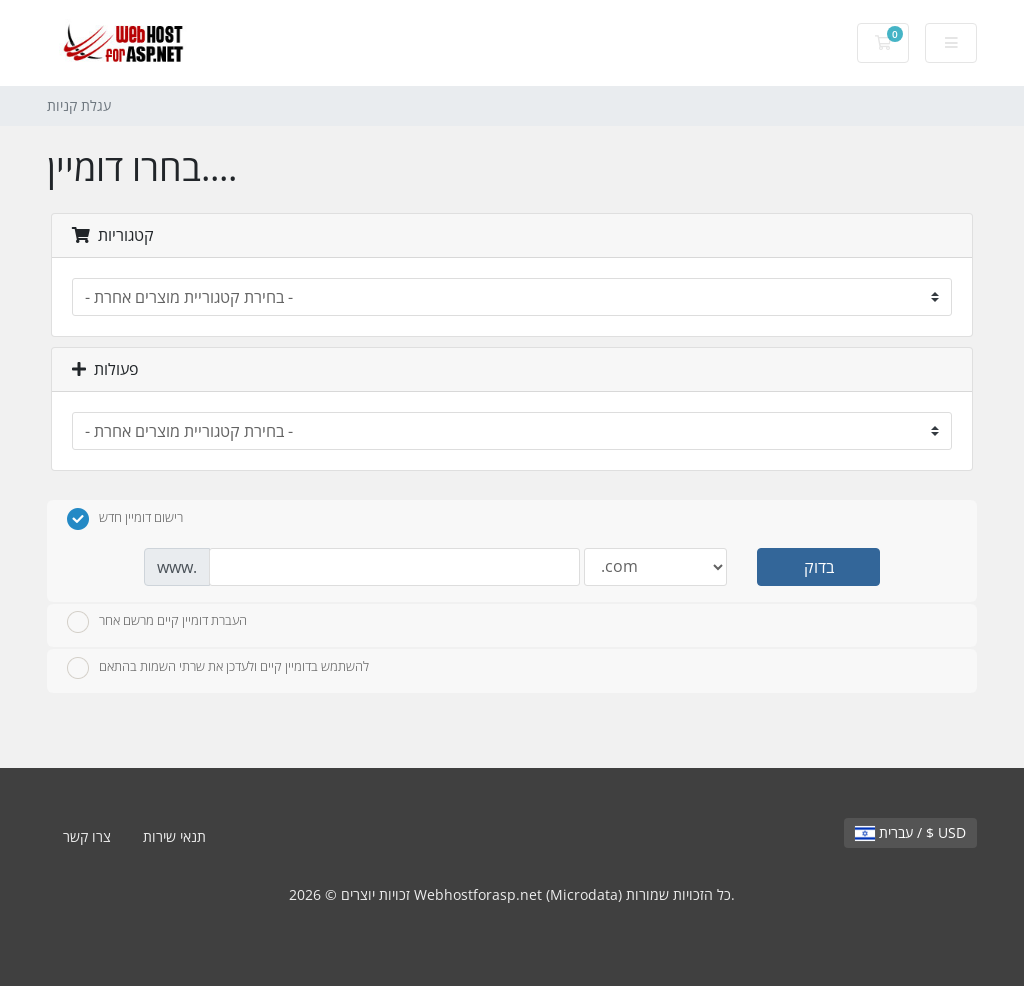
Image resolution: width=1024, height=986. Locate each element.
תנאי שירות (174, 836)
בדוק (819, 567)
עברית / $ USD (910, 832)
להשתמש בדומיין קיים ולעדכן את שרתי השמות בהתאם (218, 668)
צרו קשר (87, 836)
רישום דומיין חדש (125, 519)
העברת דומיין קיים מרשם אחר (157, 622)
